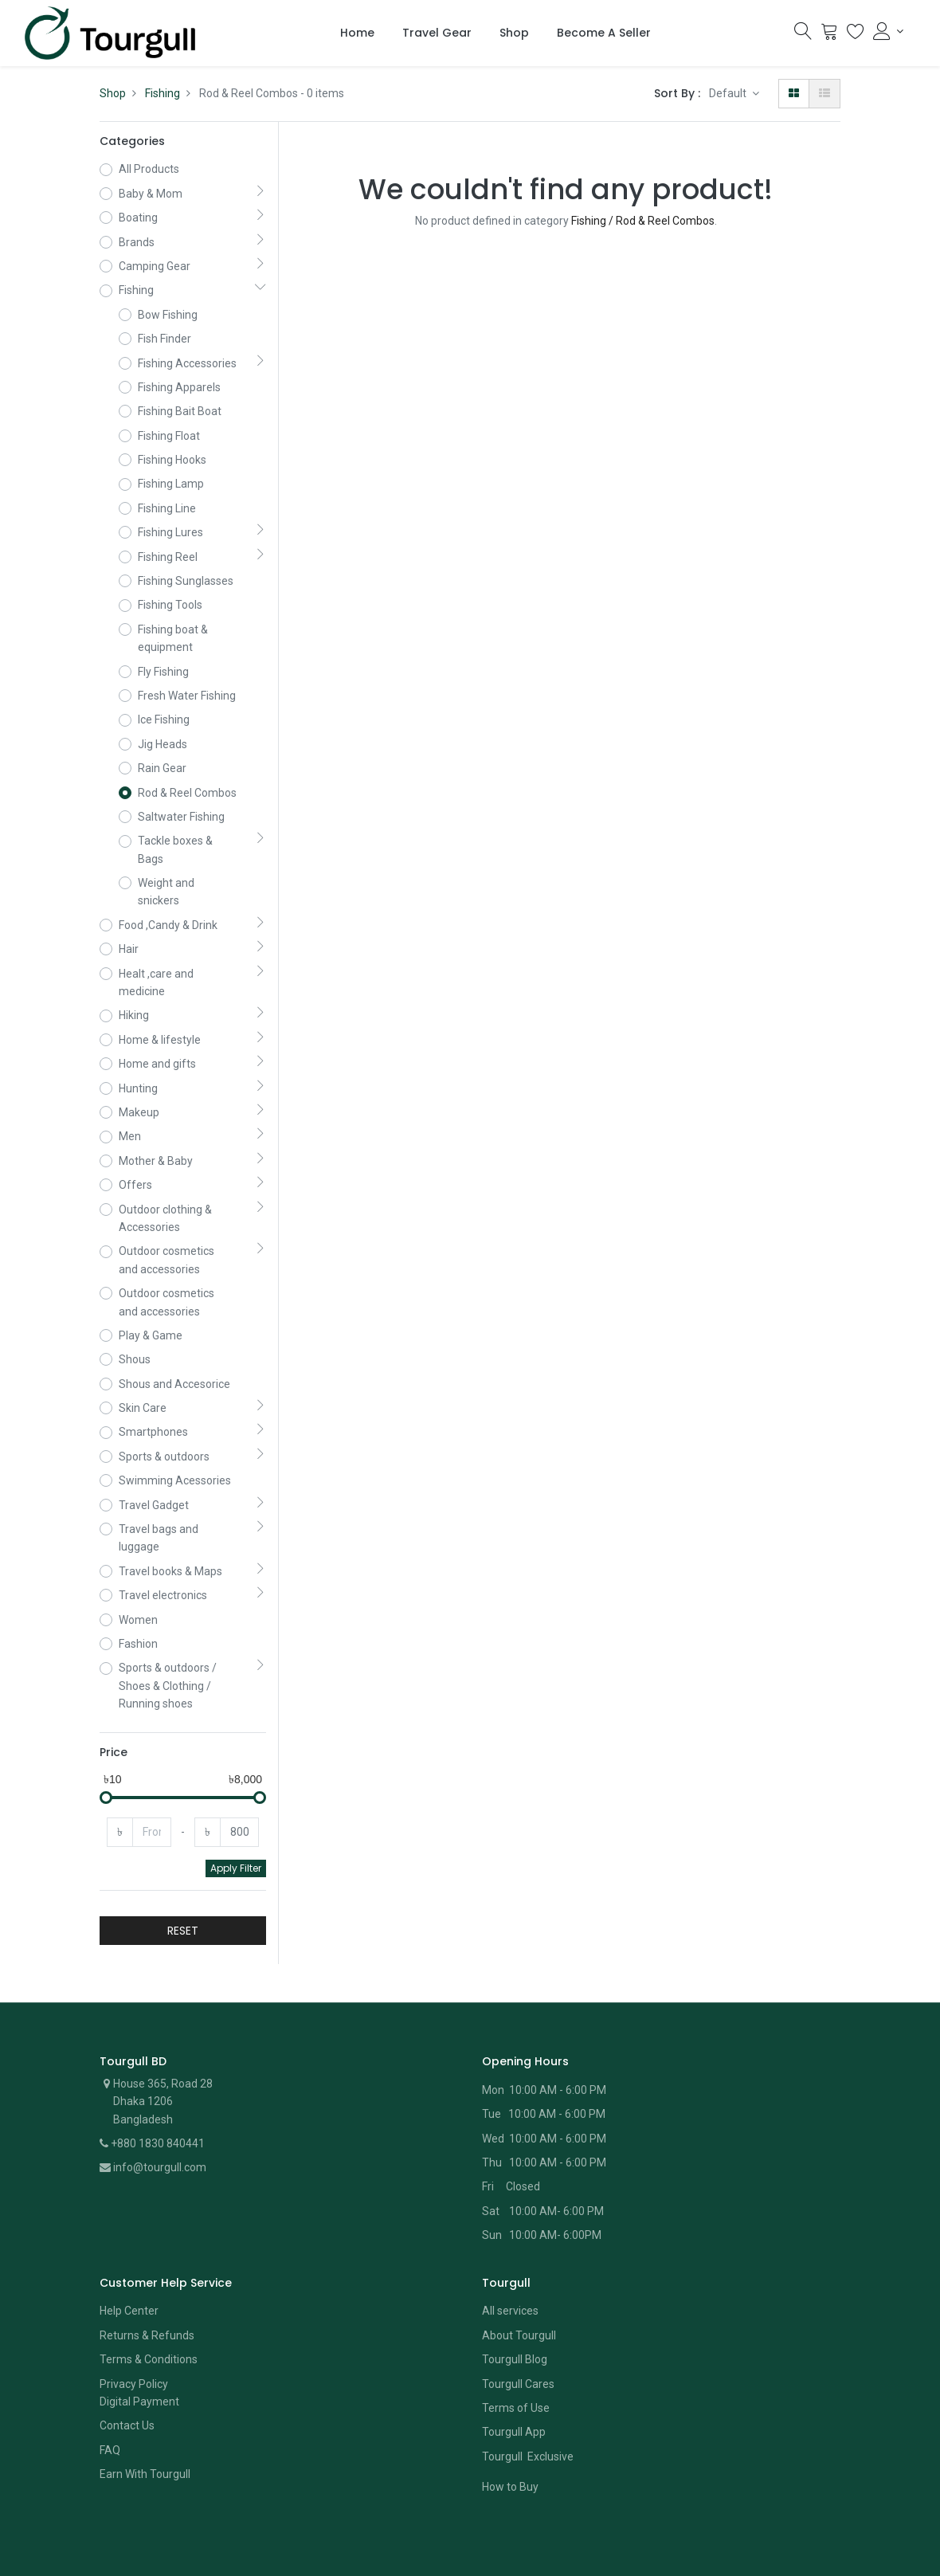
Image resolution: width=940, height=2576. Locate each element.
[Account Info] (888, 31)
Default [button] (729, 93)
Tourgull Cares (518, 2337)
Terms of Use (516, 2361)
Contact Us (127, 2379)
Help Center (129, 2264)
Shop (113, 93)
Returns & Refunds (147, 2289)
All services (510, 2264)
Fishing (162, 93)
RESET (182, 1884)
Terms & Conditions (149, 2313)
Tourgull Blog (514, 2313)
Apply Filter (235, 1822)
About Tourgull (519, 2289)
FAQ (110, 2404)
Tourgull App (514, 2385)
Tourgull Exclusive (529, 2410)
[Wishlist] (855, 35)
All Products (149, 169)
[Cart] (829, 35)
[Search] (803, 35)
